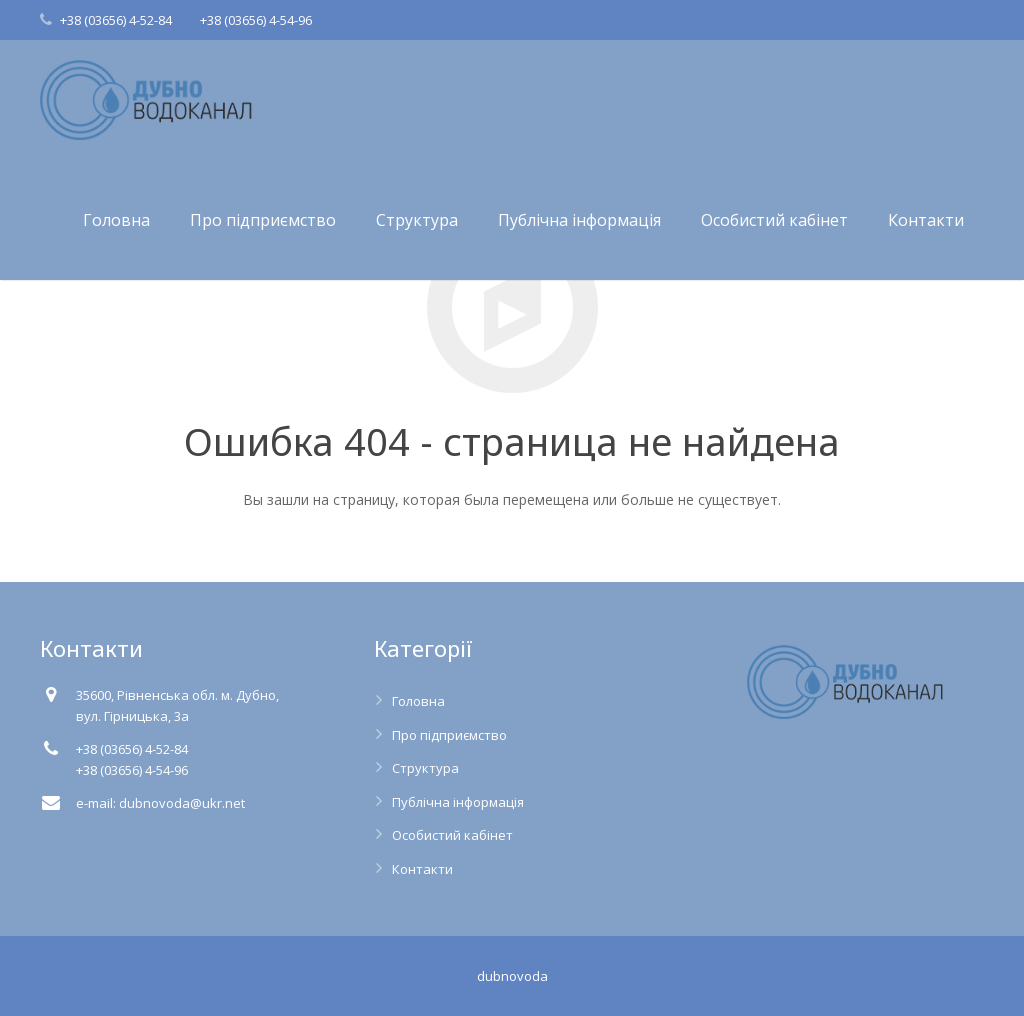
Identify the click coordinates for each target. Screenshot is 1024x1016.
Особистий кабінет (452, 835)
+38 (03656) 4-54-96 (256, 20)
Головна (418, 701)
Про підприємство (449, 735)
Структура (425, 768)
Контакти (422, 869)
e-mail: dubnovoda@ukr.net (160, 803)
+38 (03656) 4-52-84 (116, 20)
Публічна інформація (458, 802)
